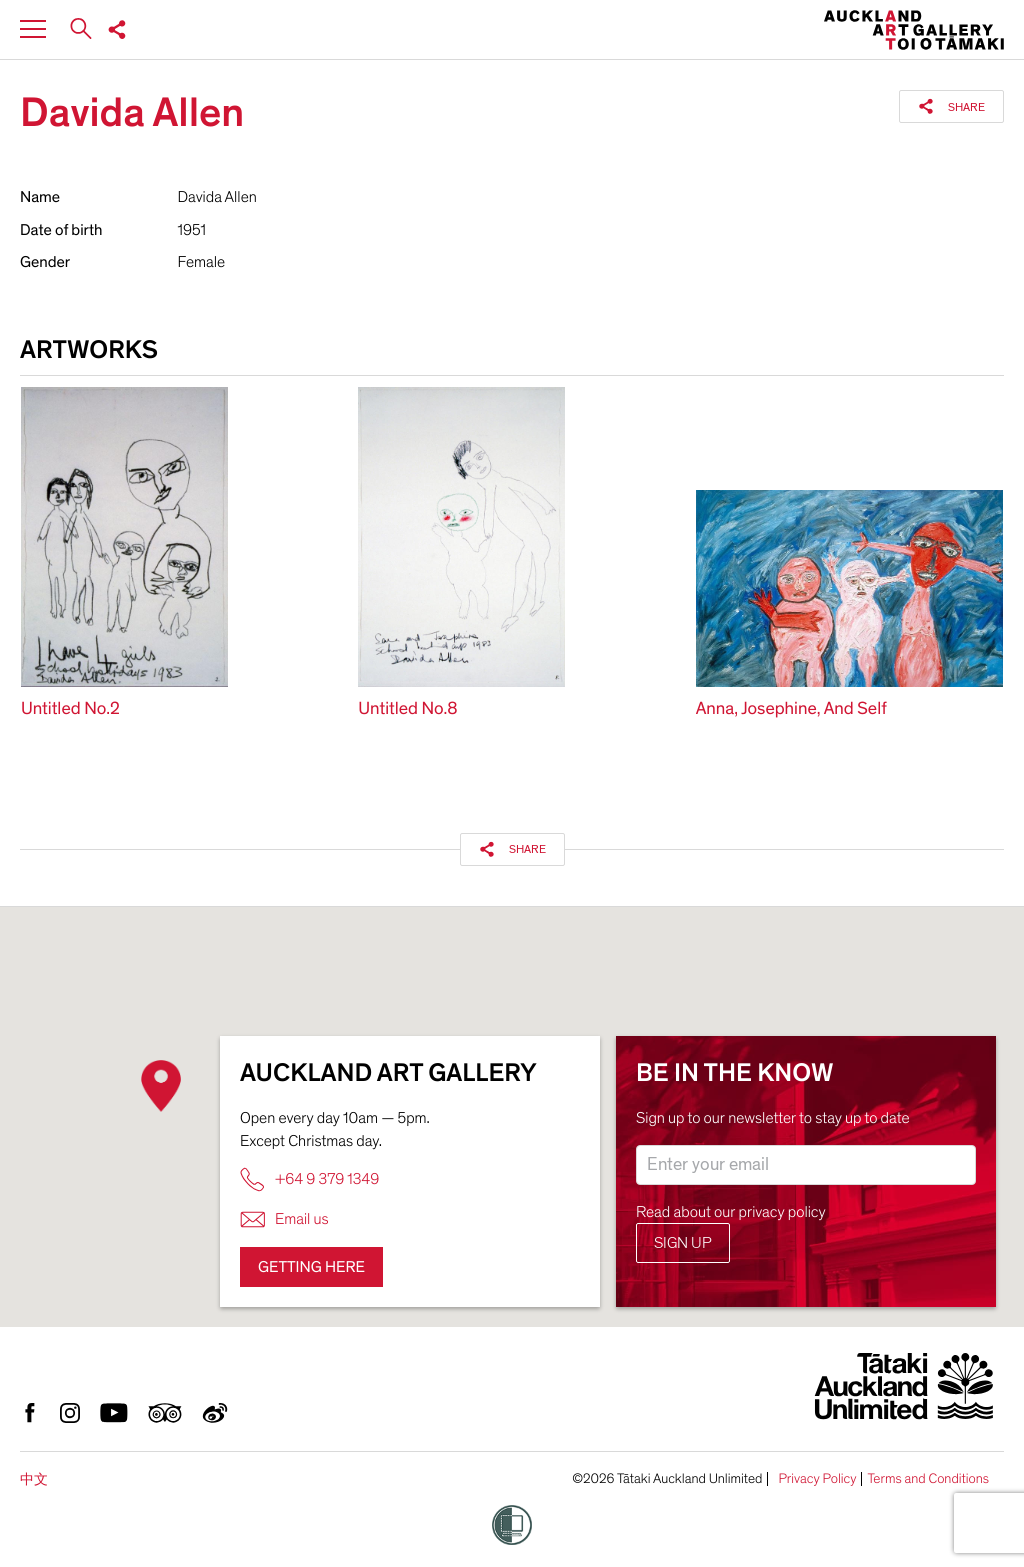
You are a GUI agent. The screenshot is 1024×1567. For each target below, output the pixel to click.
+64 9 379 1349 (309, 1179)
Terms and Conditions (928, 1479)
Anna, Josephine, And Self (791, 709)
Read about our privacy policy (731, 1212)
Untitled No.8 (407, 709)
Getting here (311, 1267)
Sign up (683, 1243)
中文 (34, 1479)
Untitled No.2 (70, 709)
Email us (284, 1219)
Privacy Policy (817, 1479)
